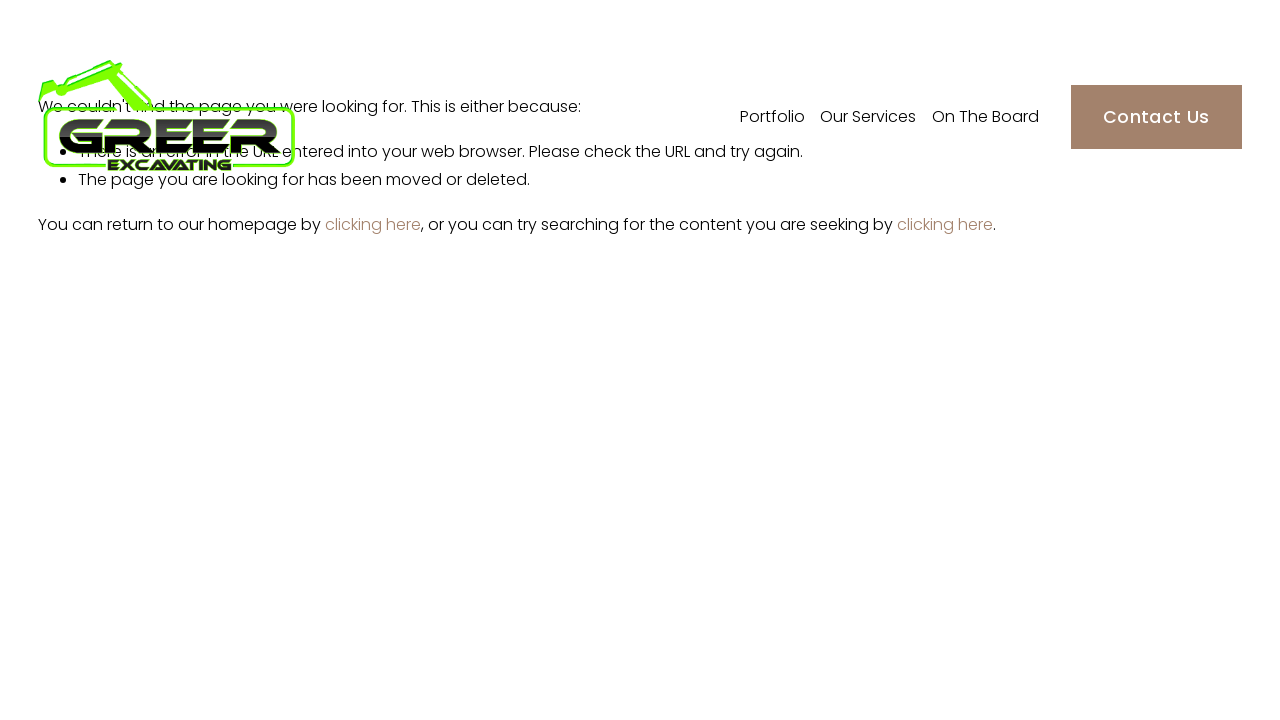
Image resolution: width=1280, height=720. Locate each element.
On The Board (985, 116)
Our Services (868, 116)
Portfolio (772, 116)
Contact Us (1156, 117)
